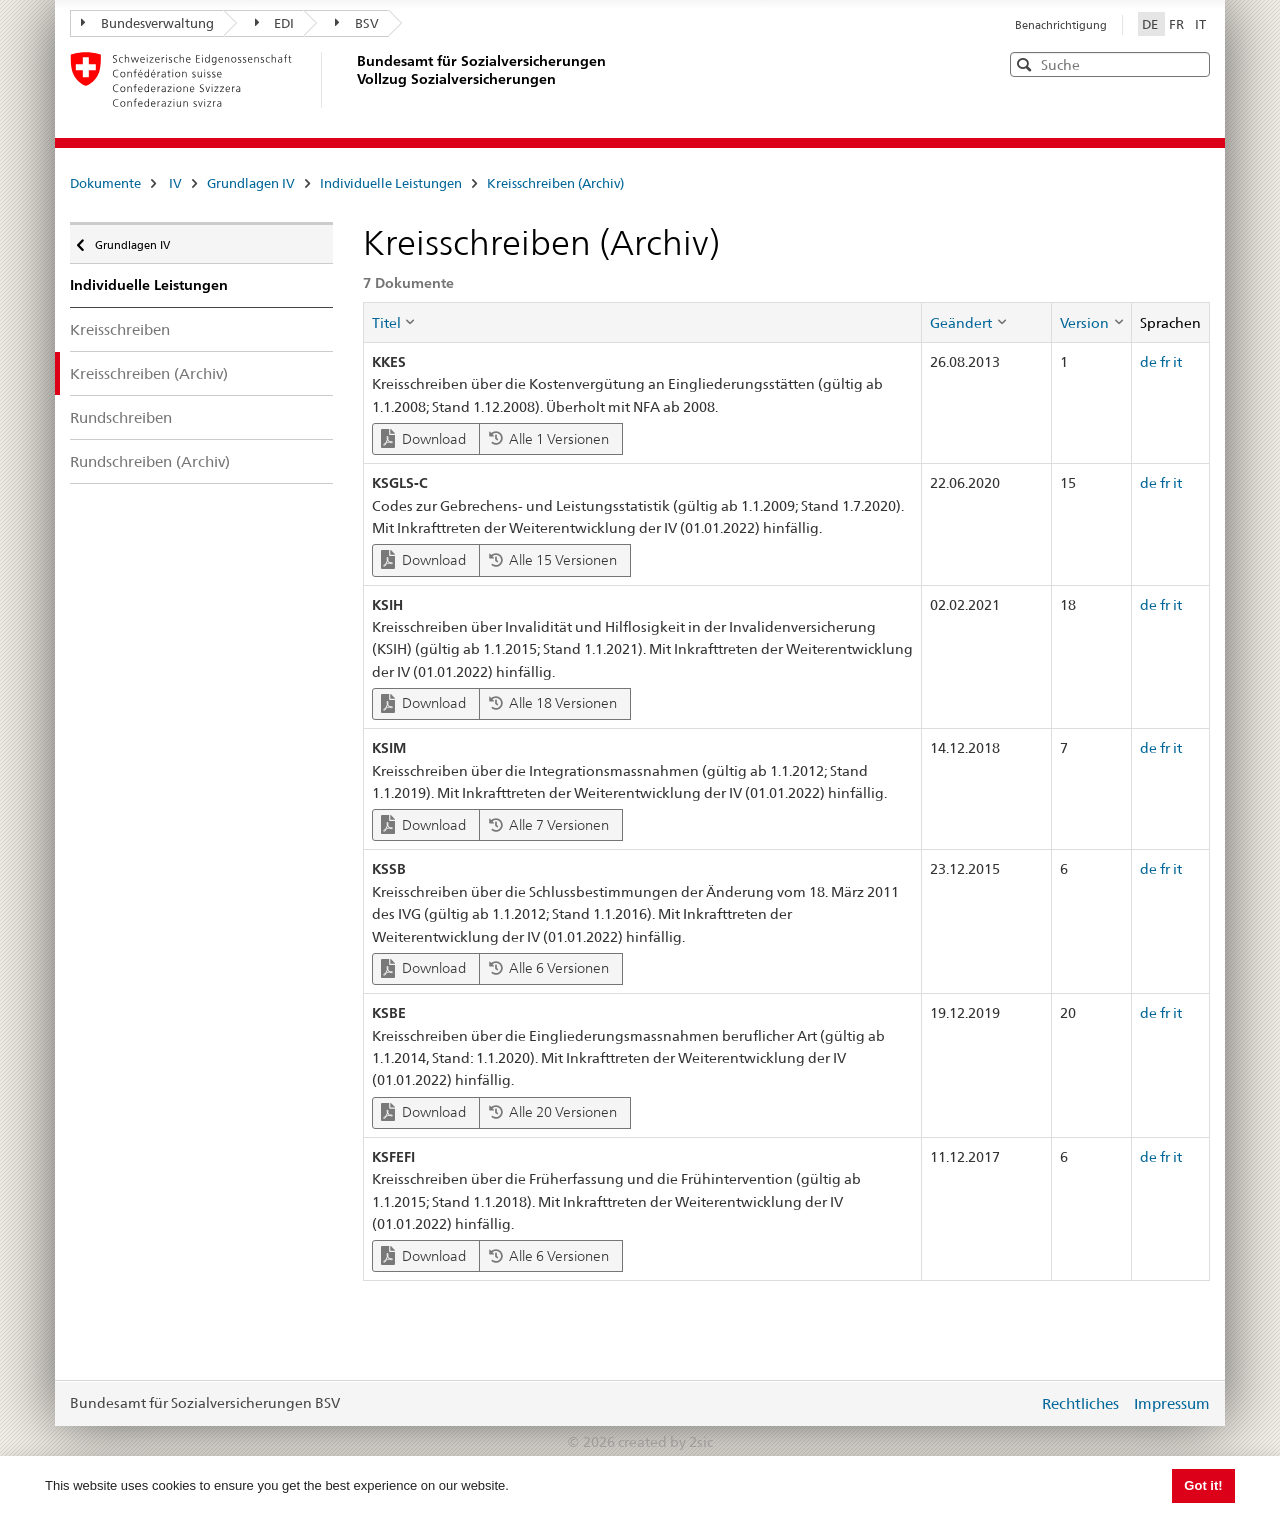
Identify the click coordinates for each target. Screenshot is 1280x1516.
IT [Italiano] (1200, 24)
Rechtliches (1080, 1403)
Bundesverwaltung (147, 23)
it (1177, 362)
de (1148, 362)
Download (423, 438)
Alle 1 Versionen (549, 439)
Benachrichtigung (1061, 25)
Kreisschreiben (120, 329)
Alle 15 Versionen (553, 560)
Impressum (1172, 1403)
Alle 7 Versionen (549, 825)
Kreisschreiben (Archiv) (555, 183)
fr (1165, 362)
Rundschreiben (121, 417)
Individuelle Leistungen (391, 183)
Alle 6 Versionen (549, 968)
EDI (275, 23)
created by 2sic (665, 1442)
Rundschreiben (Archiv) (150, 461)
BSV (357, 23)
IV (175, 183)
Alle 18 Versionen (553, 703)
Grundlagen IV (251, 183)
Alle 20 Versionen (553, 1112)
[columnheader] (642, 322)
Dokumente (105, 183)
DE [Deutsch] (1151, 24)
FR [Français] (1178, 24)
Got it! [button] (1203, 1485)
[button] (1193, 63)
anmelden (1008, 1403)
